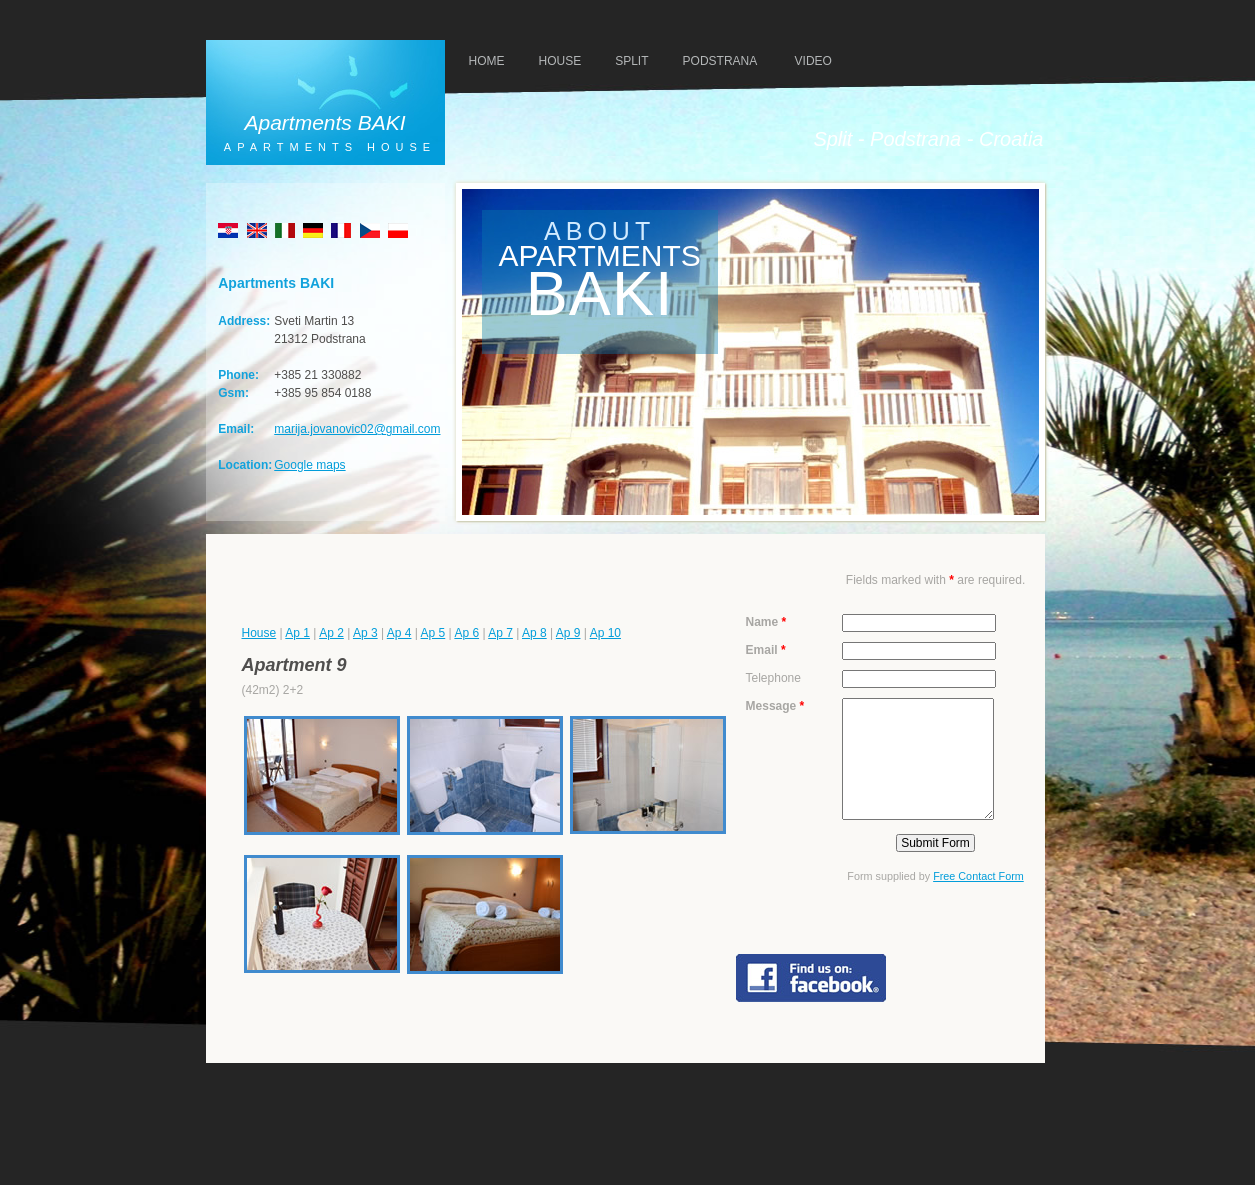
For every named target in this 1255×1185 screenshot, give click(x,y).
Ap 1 (297, 633)
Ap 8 (534, 633)
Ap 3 (365, 633)
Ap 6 (466, 633)
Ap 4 (399, 633)
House (259, 633)
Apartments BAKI (324, 122)
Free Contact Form (978, 876)
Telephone (773, 678)
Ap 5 (433, 633)
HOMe (487, 61)
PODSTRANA (720, 61)
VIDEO (813, 61)
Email (766, 650)
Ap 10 (605, 633)
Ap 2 (331, 633)
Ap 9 (568, 633)
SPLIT (631, 61)
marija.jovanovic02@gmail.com (357, 429)
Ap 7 (500, 633)
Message (775, 706)
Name (766, 622)
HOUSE (560, 61)
